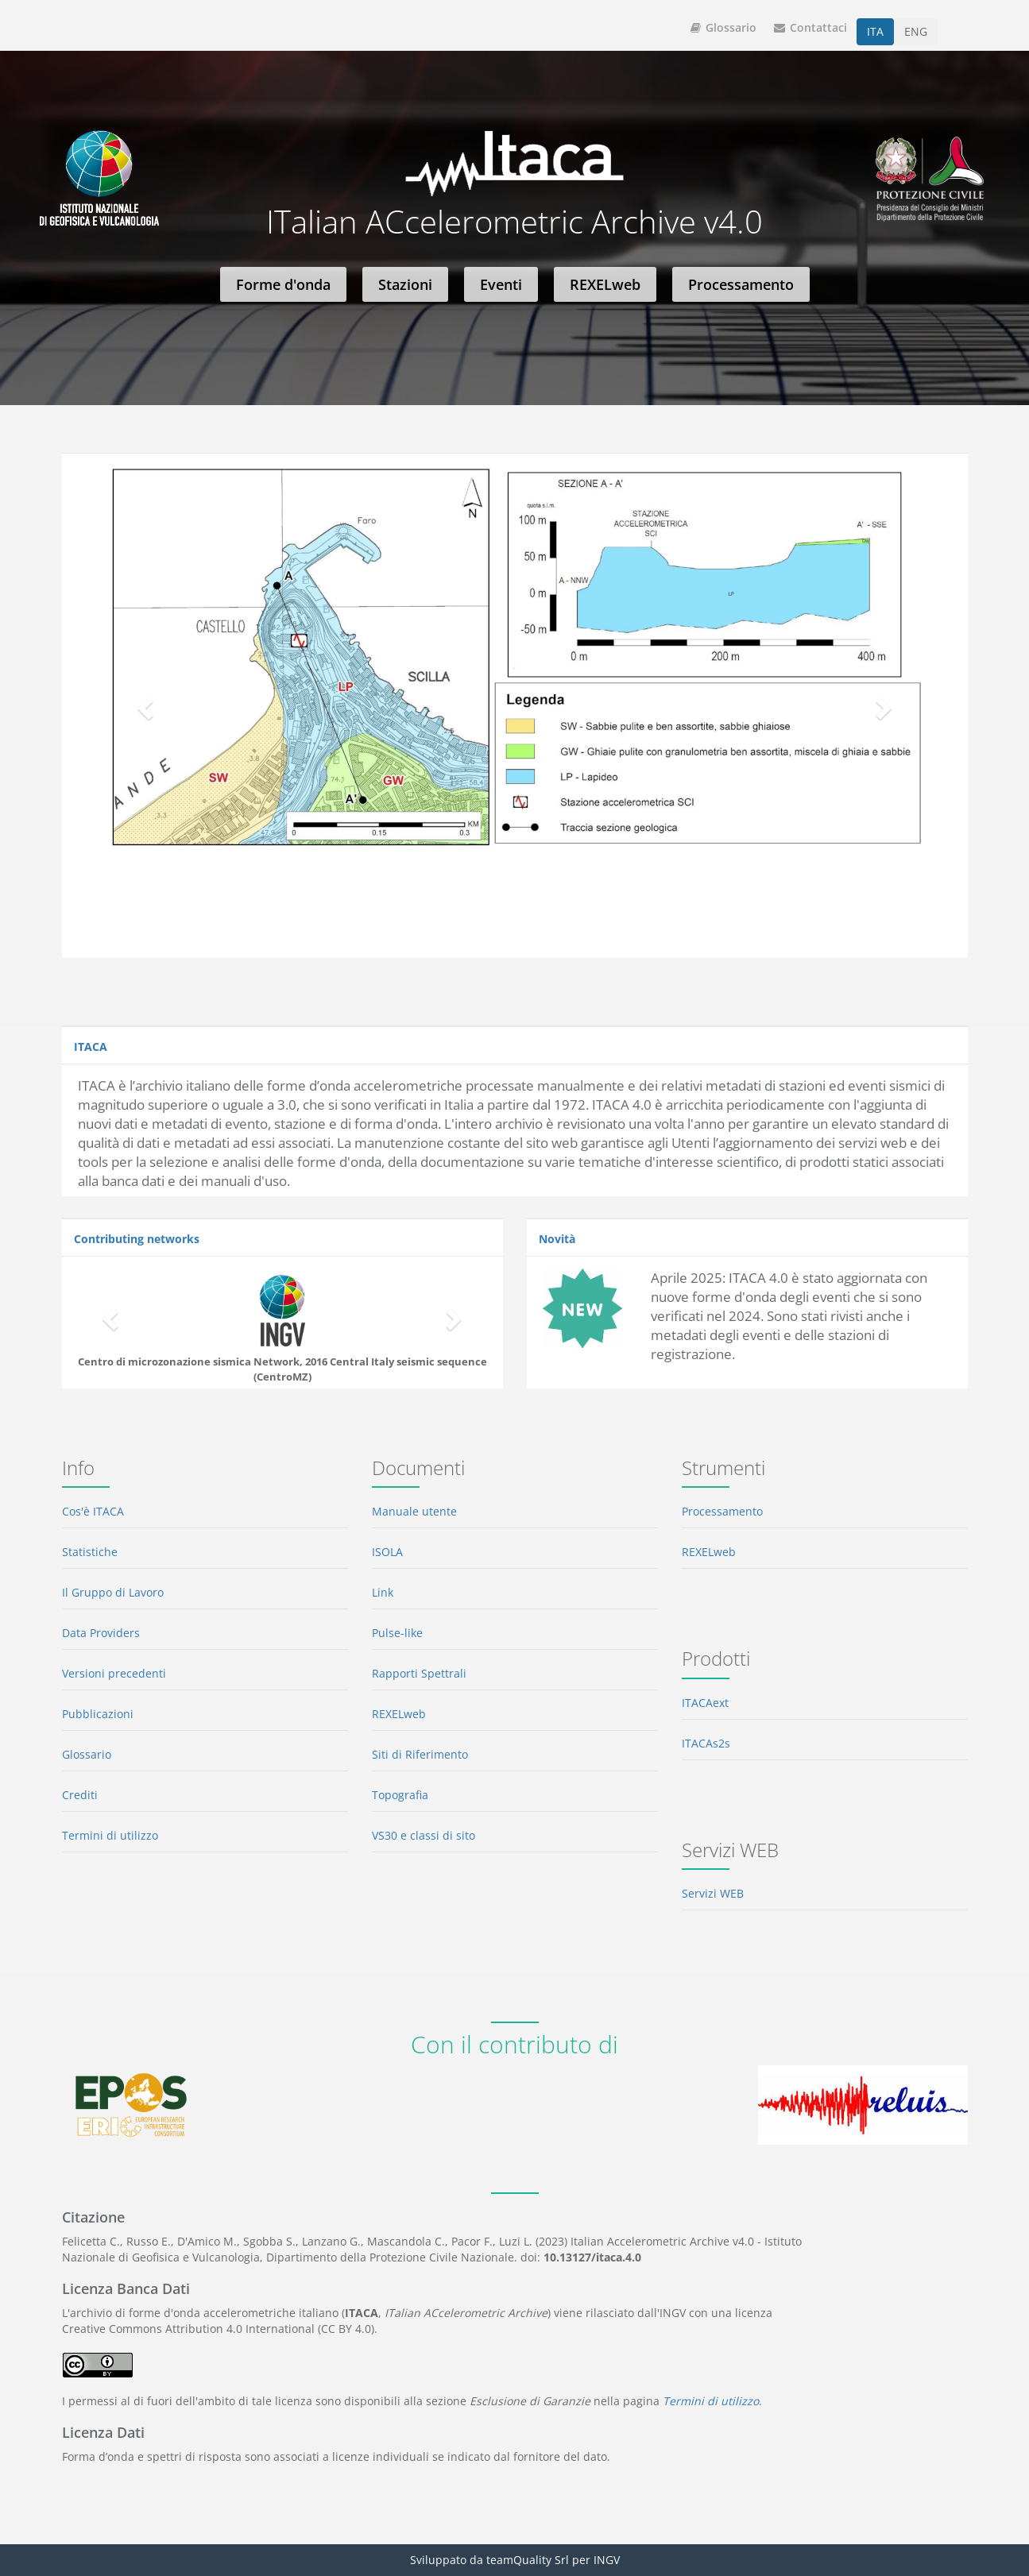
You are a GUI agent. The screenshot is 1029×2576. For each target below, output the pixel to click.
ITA (875, 31)
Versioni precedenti (114, 1673)
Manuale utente (414, 1511)
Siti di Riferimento (420, 1754)
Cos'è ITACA (93, 1511)
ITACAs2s (706, 1743)
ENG (915, 31)
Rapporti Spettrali (419, 1673)
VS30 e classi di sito (423, 1835)
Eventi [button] (501, 284)
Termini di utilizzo (110, 1835)
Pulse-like (397, 1632)
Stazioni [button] (405, 284)
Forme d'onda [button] (283, 284)
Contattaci (810, 27)
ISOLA (387, 1551)
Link (382, 1592)
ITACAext (705, 1702)
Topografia (400, 1794)
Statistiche (90, 1551)
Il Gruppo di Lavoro (113, 1592)
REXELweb (399, 1713)
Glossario (723, 27)
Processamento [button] (741, 284)
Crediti (80, 1794)
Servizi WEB (713, 1893)
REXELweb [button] (605, 284)
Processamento (722, 1511)
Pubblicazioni (97, 1713)
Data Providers (101, 1632)
